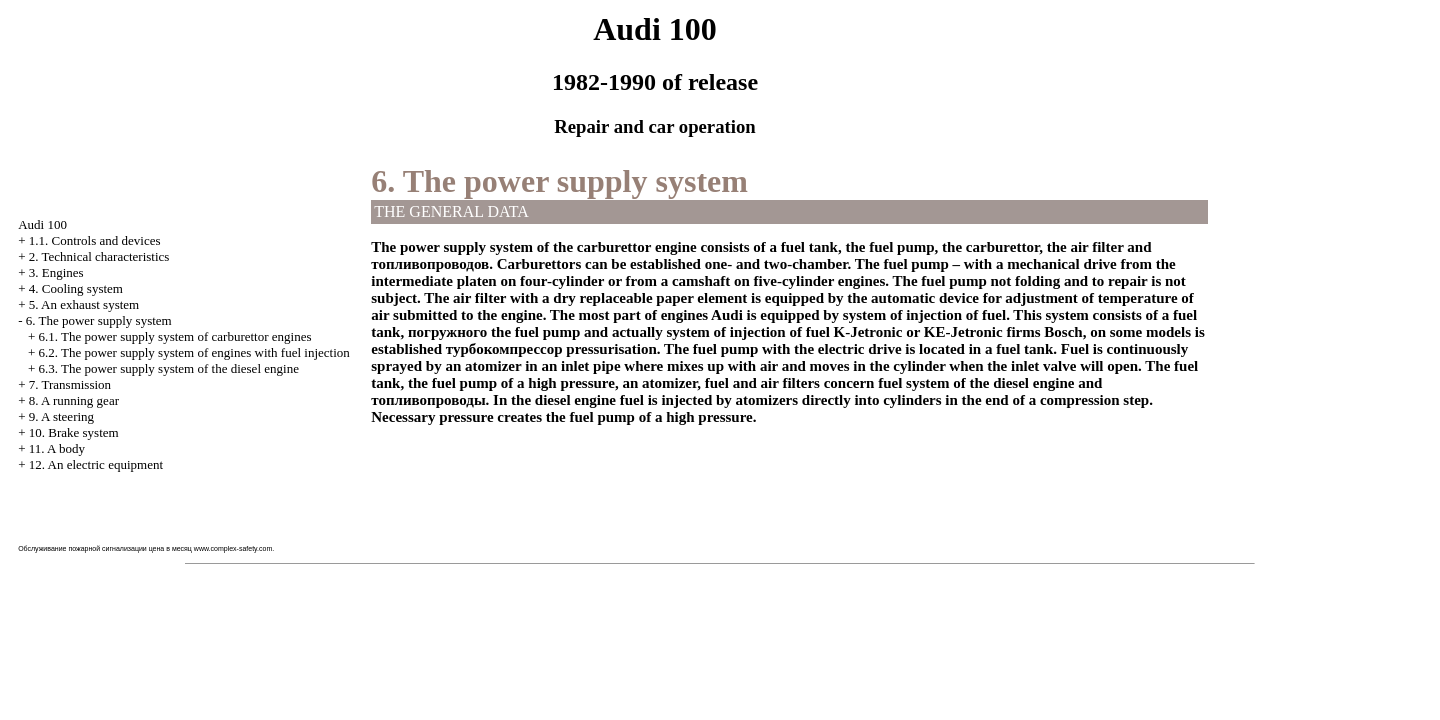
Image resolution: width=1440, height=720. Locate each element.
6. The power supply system (99, 320)
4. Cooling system (76, 288)
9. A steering (61, 416)
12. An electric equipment (96, 464)
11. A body (57, 448)
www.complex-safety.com (233, 548)
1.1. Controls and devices (95, 240)
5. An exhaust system (84, 304)
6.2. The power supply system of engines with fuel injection (193, 352)
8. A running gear (74, 400)
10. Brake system (74, 432)
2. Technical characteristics (99, 256)
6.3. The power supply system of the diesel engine (168, 368)
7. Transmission (70, 384)
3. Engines (56, 272)
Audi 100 (42, 224)
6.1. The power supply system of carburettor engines (174, 336)
